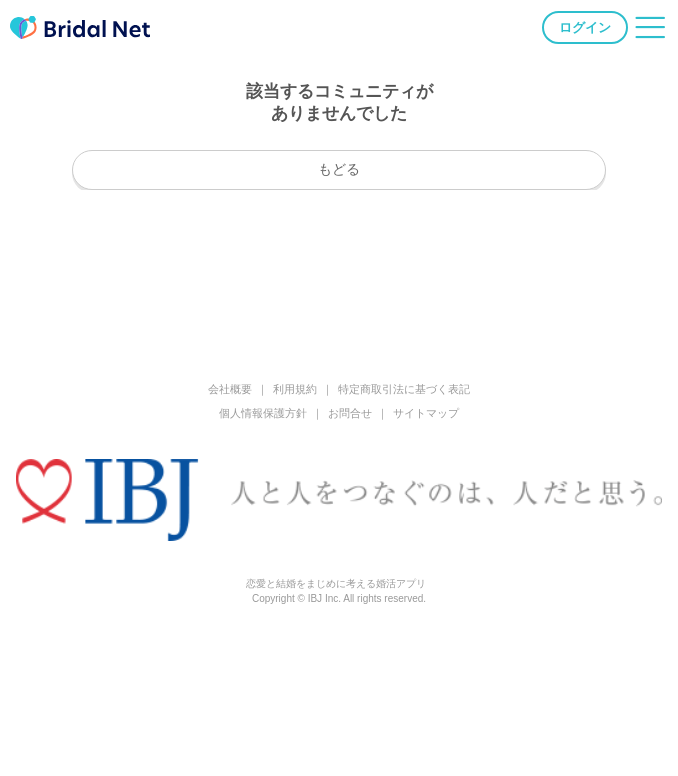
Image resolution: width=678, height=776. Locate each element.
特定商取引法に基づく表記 (404, 389)
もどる (339, 169)
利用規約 (295, 389)
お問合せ (350, 413)
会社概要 (230, 389)
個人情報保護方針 (263, 413)
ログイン (585, 27)
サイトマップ (426, 413)
